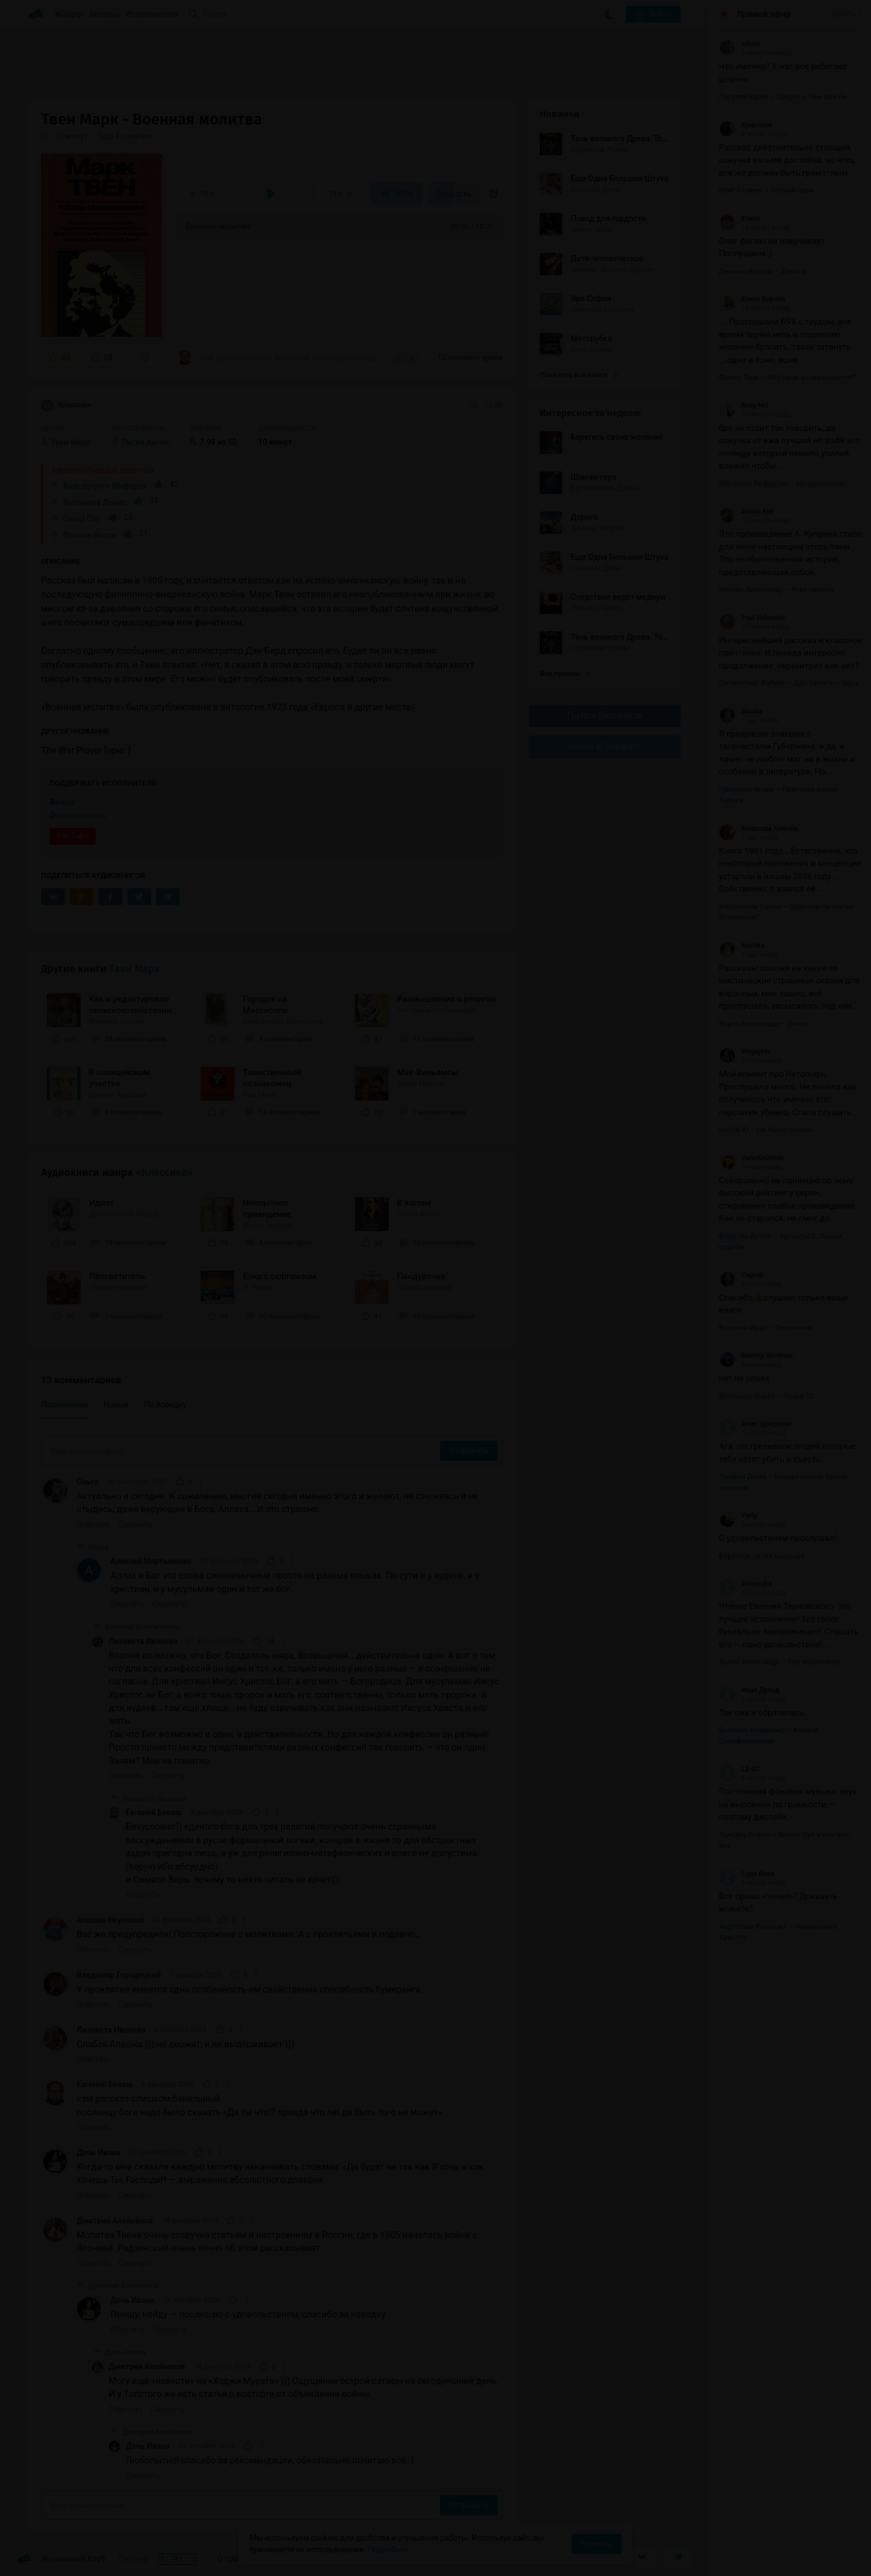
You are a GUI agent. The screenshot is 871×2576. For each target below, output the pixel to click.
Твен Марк (134, 968)
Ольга (88, 1482)
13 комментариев (470, 357)
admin (739, 43)
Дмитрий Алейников (115, 2221)
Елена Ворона (752, 299)
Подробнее (388, 2549)
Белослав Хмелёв (758, 828)
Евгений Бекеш (154, 1812)
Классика (66, 405)
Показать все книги (578, 375)
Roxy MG (743, 405)
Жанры (68, 14)
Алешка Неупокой (110, 1920)
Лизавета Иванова (143, 1641)
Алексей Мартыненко (151, 1561)
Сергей (741, 1275)
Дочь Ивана (99, 2152)
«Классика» (164, 1172)
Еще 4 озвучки (125, 136)
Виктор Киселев (756, 1355)
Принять (596, 2543)
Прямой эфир (764, 14)
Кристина (745, 125)
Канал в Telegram (604, 746)
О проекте (235, 2558)
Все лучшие (564, 673)
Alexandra (745, 1583)
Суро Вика (746, 1873)
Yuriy (738, 1515)
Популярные (64, 1404)
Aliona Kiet (747, 511)
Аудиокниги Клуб (60, 2559)
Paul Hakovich (752, 617)
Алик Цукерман (755, 1423)
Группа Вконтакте (604, 715)
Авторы (104, 14)
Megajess (745, 1051)
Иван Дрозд (749, 1690)
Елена (739, 218)
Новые (116, 1404)
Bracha (741, 711)
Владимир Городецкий (119, 1975)
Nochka (742, 945)
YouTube (72, 836)
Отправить (468, 1450)
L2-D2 (739, 1768)
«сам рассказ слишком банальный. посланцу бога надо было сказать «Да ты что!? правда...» (280, 357)
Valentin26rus (751, 1157)
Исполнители (151, 14)
